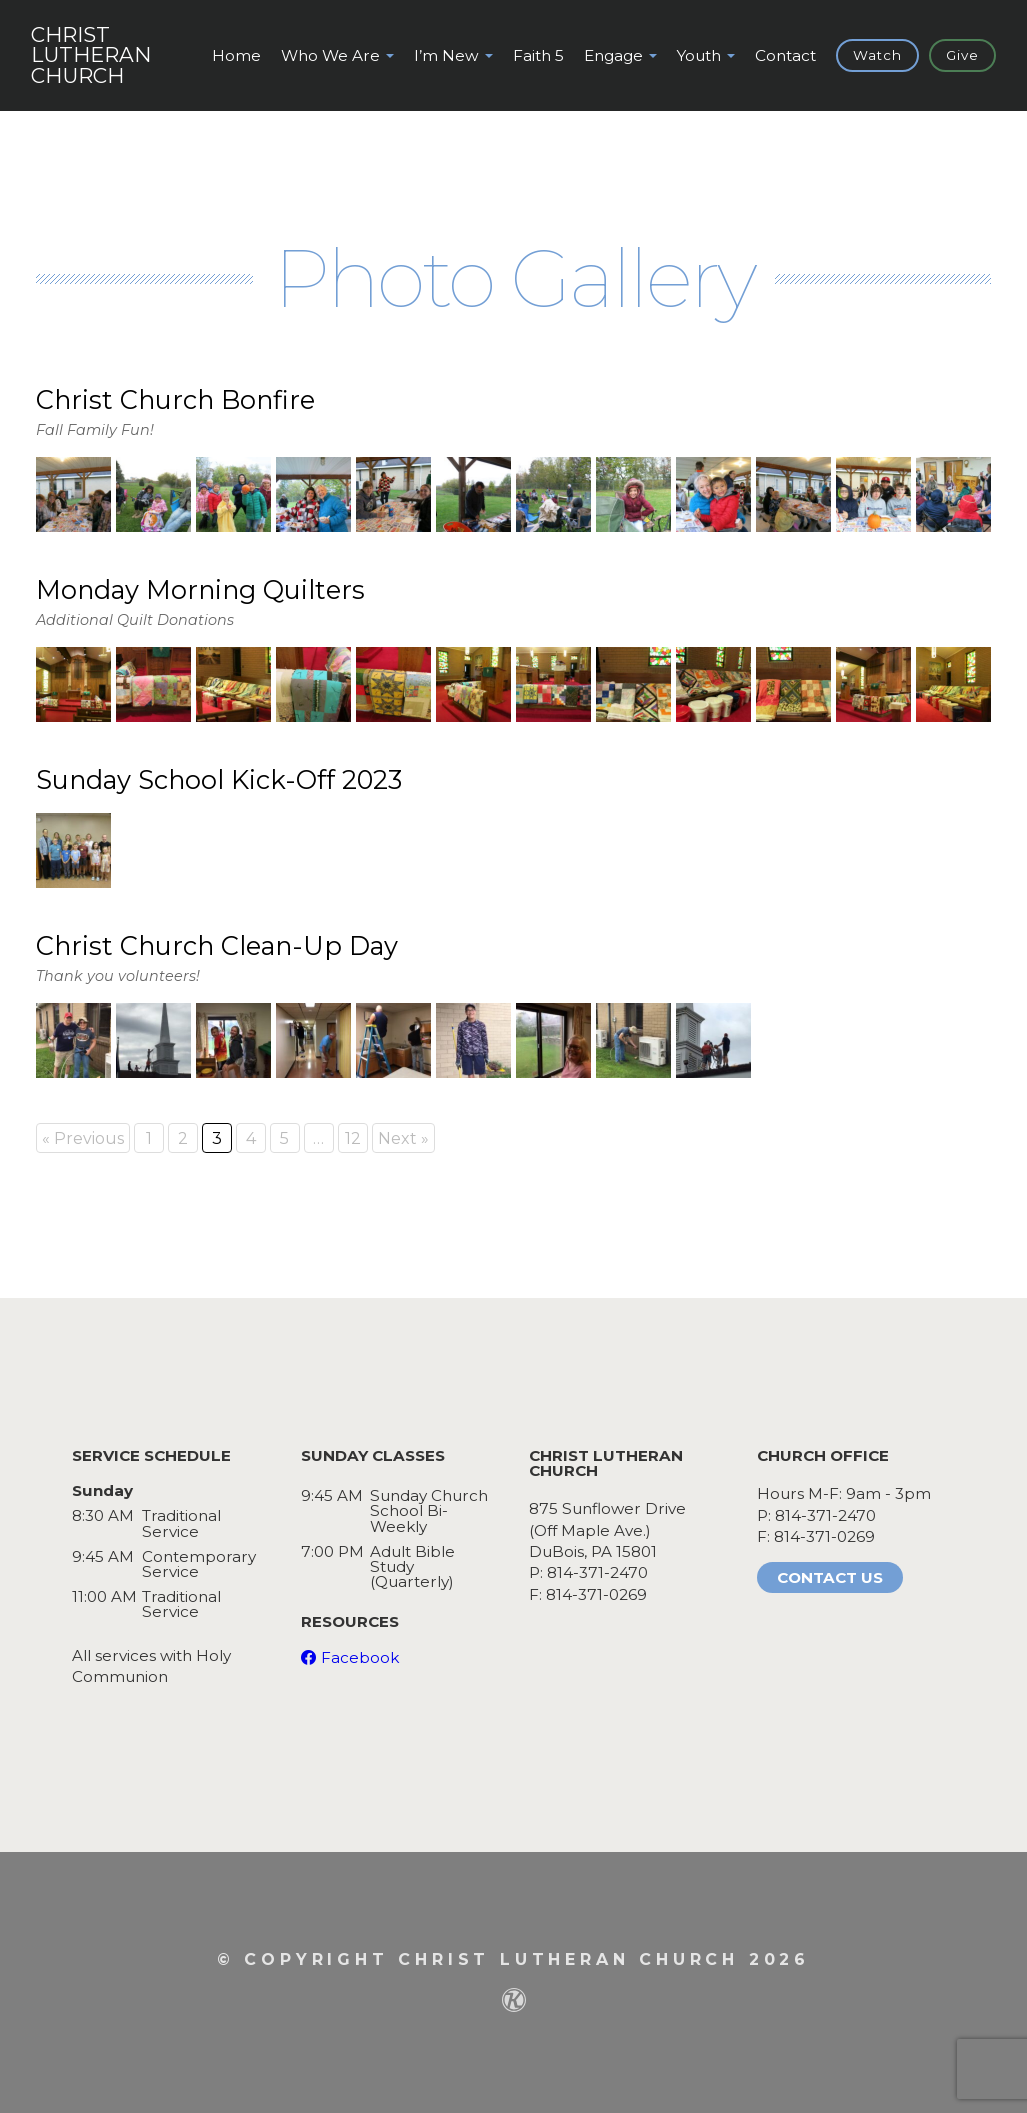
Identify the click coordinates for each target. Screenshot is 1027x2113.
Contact (785, 55)
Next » (403, 1138)
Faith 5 (538, 55)
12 (353, 1138)
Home (236, 55)
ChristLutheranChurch (91, 56)
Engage (613, 55)
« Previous (83, 1138)
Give (962, 55)
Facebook (360, 1657)
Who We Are (330, 55)
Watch (877, 55)
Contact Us (830, 1577)
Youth (699, 55)
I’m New (446, 55)
